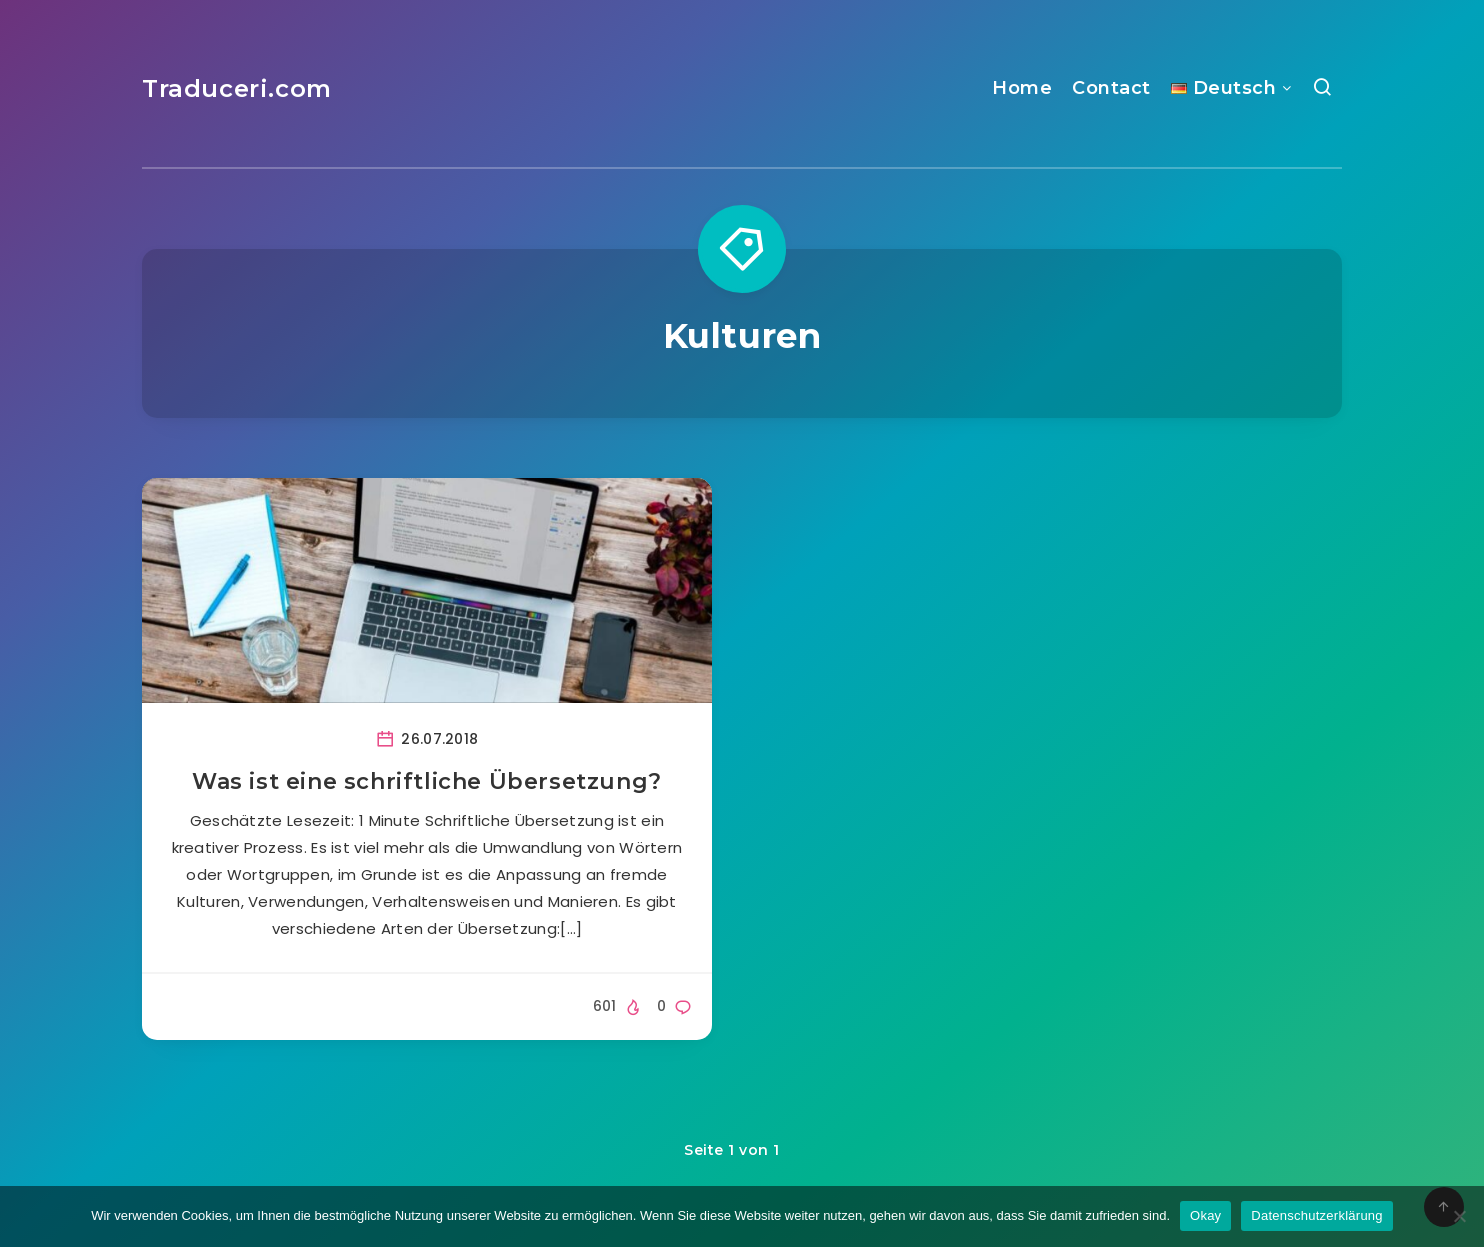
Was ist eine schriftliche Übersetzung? (427, 781)
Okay (1205, 1215)
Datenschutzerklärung (1316, 1215)
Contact (1111, 88)
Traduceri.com (237, 88)
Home (1022, 88)
